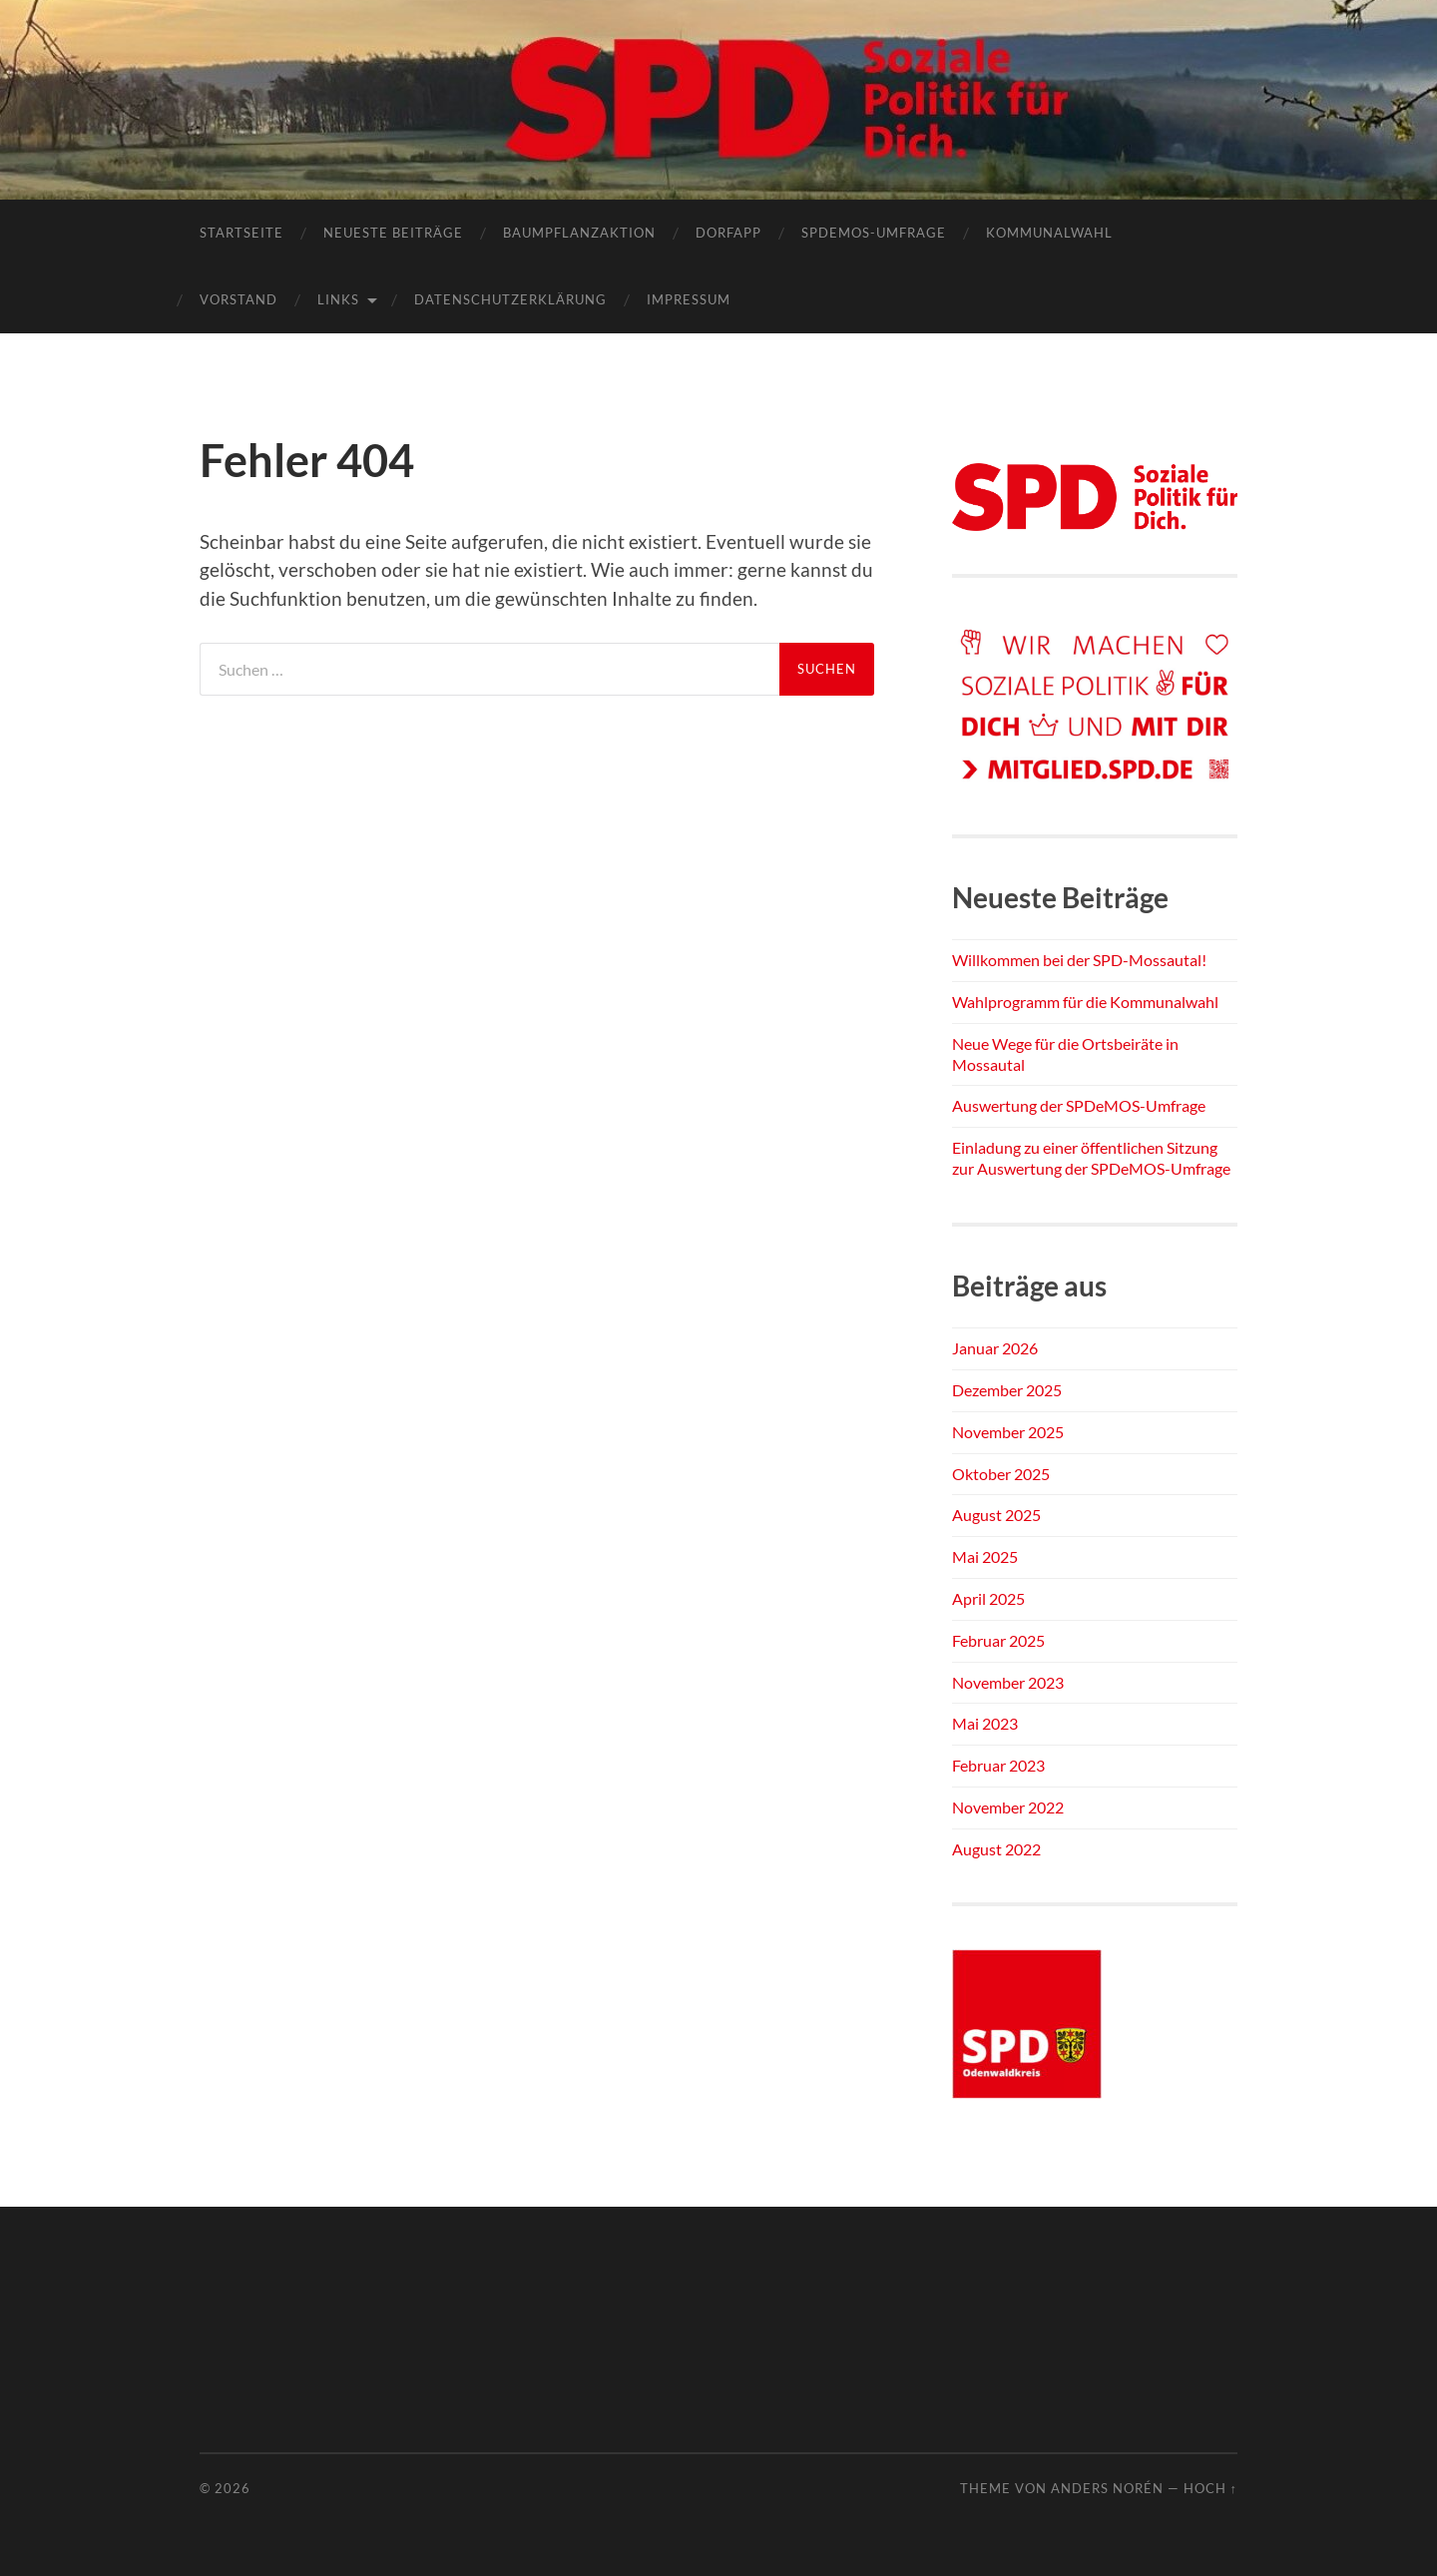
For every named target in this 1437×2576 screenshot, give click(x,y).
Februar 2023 (998, 1765)
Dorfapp (728, 233)
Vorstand (238, 299)
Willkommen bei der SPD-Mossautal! (1079, 959)
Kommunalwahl (1049, 233)
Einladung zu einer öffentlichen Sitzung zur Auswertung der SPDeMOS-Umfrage (1091, 1158)
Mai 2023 (985, 1723)
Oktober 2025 (1001, 1473)
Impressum (688, 299)
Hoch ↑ (1210, 2488)
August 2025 (996, 1514)
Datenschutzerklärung (510, 299)
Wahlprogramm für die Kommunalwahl (1085, 1001)
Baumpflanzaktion (579, 233)
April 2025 (988, 1598)
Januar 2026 (995, 1347)
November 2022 (1008, 1807)
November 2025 (1008, 1431)
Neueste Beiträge (393, 233)
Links (338, 299)
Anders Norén (1107, 2488)
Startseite (241, 233)
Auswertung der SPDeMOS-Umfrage (1078, 1105)
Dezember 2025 (1007, 1389)
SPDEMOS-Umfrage (873, 233)
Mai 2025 (985, 1556)
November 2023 (1008, 1682)
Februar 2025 (998, 1640)
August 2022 (996, 1848)
